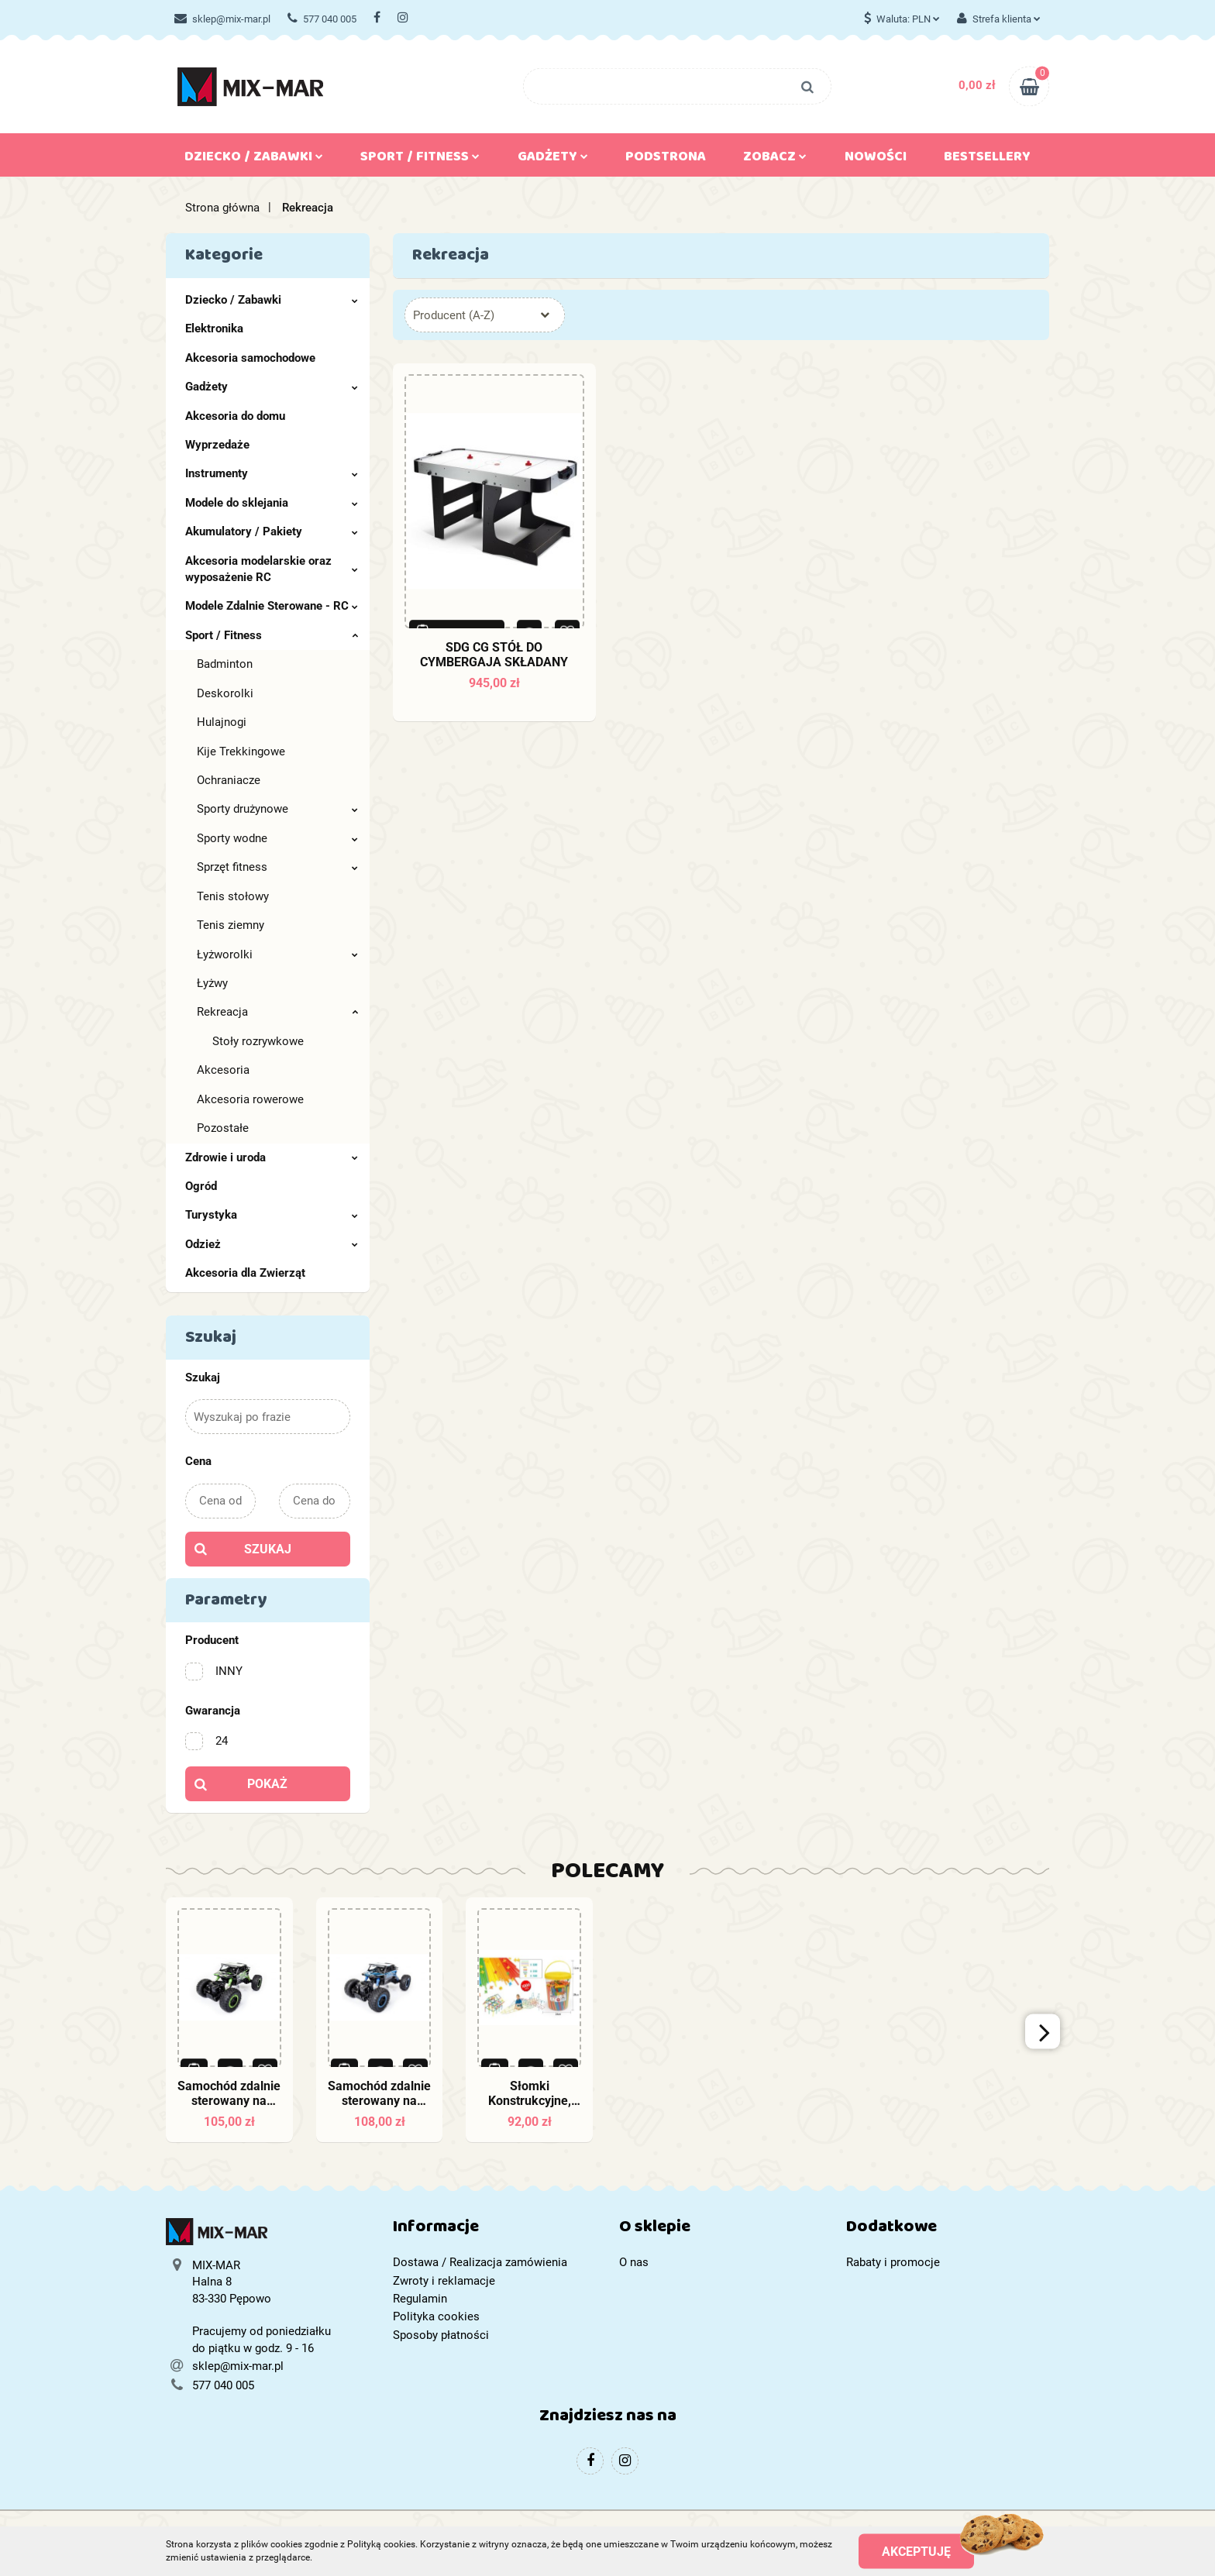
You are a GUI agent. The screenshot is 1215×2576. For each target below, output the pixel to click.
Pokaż (267, 1783)
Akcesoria (223, 1070)
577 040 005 (321, 19)
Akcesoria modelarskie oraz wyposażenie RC (271, 569)
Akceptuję (916, 2550)
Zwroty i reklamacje (444, 2281)
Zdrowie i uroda (271, 1157)
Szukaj (267, 1549)
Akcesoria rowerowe (250, 1099)
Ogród (201, 1186)
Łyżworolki (277, 954)
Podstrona (665, 159)
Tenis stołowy (233, 896)
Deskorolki (225, 693)
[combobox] (484, 314)
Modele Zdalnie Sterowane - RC (271, 606)
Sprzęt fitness (277, 867)
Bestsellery (987, 159)
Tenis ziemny (230, 925)
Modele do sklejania (271, 503)
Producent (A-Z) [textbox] (453, 315)
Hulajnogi (221, 722)
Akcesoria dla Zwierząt (245, 1273)
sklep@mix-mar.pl (222, 19)
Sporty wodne (277, 838)
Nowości (876, 159)
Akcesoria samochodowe (250, 358)
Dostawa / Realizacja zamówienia (480, 2262)
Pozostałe (223, 1128)
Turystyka (271, 1215)
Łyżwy (212, 983)
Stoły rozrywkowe (258, 1041)
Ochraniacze (228, 780)
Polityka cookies (436, 2316)
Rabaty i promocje (893, 2262)
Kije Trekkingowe (241, 751)
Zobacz (775, 159)
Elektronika (214, 328)
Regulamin (420, 2299)
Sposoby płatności (441, 2335)
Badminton (225, 664)
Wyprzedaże (217, 445)
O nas (634, 2262)
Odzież (271, 1244)
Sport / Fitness (420, 159)
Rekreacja (277, 1012)
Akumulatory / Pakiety (271, 531)
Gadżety (553, 159)
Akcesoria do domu (235, 416)
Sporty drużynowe (277, 809)
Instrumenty (271, 473)
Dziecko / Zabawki (253, 159)
